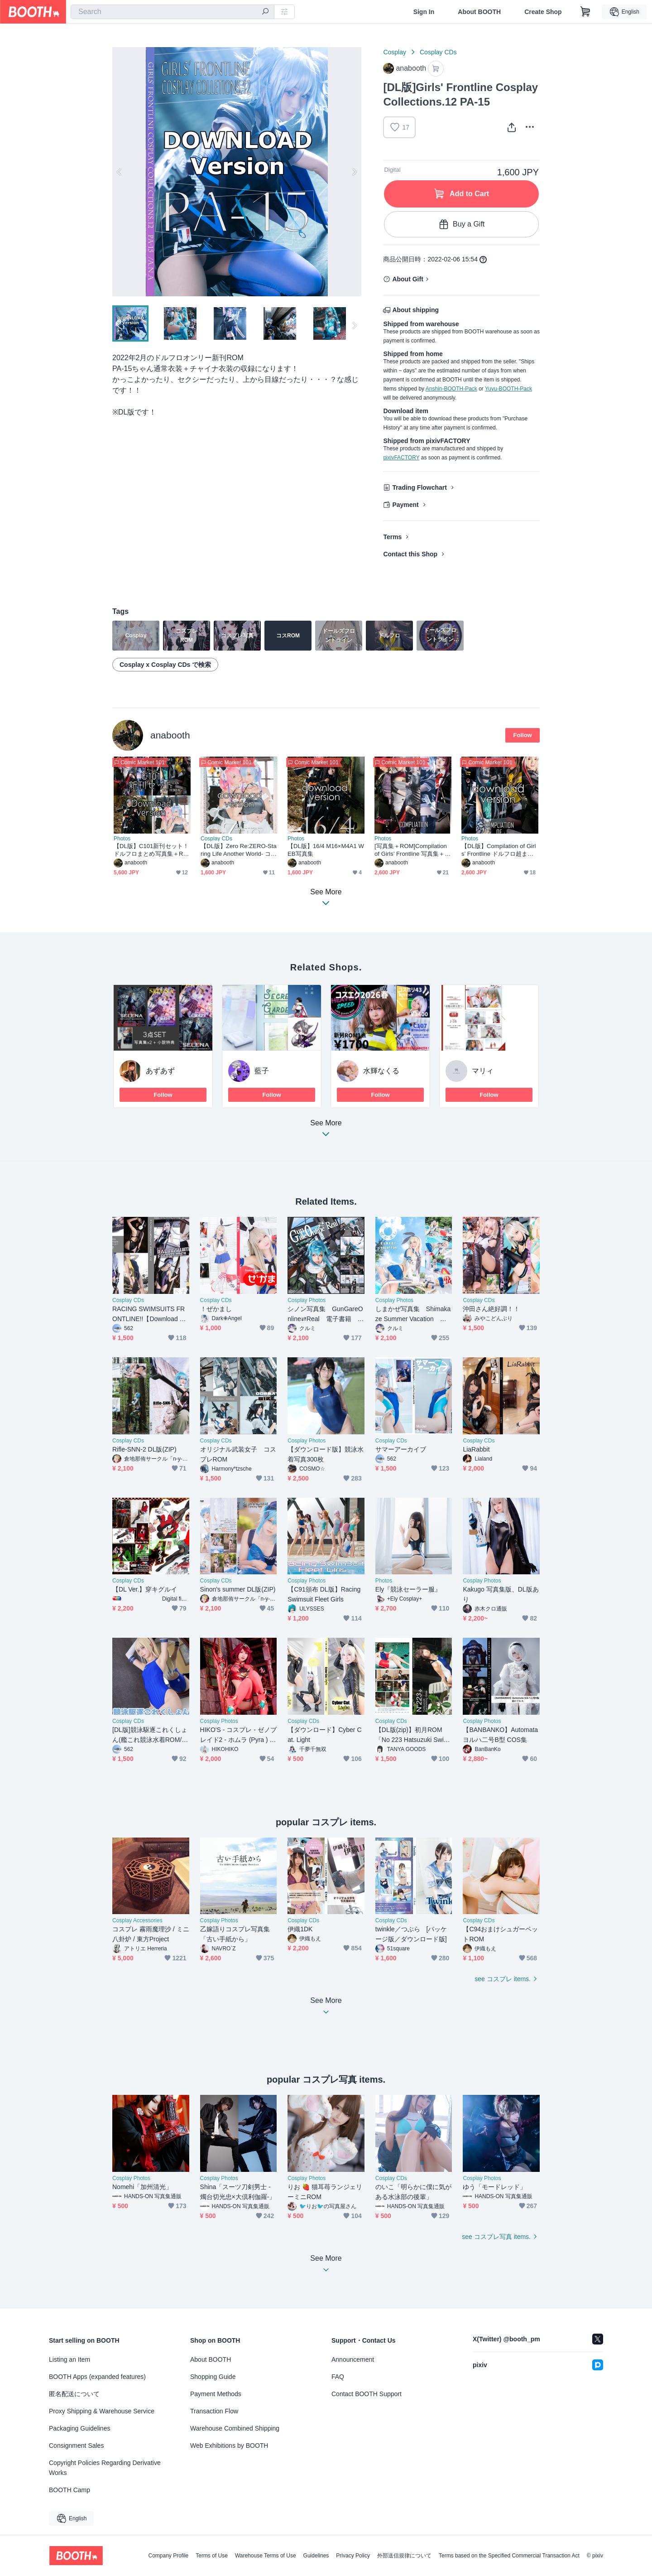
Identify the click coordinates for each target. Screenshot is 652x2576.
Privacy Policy (353, 2555)
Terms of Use (212, 2555)
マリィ (483, 1071)
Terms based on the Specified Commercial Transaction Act (509, 2555)
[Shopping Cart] (585, 12)
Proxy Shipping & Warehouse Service (101, 2411)
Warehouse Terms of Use (265, 2555)
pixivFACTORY (401, 457)
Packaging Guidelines (79, 2428)
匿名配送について (74, 2394)
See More (326, 1131)
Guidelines (316, 2555)
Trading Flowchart (419, 487)
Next (354, 171)
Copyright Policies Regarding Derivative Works (105, 2467)
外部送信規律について (404, 2555)
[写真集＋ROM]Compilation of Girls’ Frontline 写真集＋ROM (411, 850)
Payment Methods (215, 2394)
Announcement (352, 2359)
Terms (392, 536)
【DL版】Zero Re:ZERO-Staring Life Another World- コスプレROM (239, 850)
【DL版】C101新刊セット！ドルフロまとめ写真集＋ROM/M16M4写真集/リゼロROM (151, 850)
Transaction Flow (214, 2411)
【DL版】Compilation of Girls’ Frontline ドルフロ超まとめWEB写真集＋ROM (498, 850)
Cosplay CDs (438, 52)
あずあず (160, 1071)
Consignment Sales (76, 2445)
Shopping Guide (212, 2376)
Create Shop (542, 12)
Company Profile (168, 2555)
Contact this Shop (410, 554)
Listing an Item (69, 2359)
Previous (119, 171)
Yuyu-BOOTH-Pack (508, 389)
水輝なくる (381, 1071)
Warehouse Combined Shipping (234, 2428)
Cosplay (394, 52)
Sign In (424, 12)
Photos (122, 838)
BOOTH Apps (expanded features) (97, 2376)
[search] (265, 12)
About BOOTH (479, 12)
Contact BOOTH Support (366, 2394)
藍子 (261, 1071)
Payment (405, 504)
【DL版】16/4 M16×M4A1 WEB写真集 (326, 850)
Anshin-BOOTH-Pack (451, 389)
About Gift (407, 279)
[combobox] (172, 12)
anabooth (170, 735)
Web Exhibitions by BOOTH (229, 2445)
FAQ (337, 2376)
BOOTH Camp (69, 2490)
